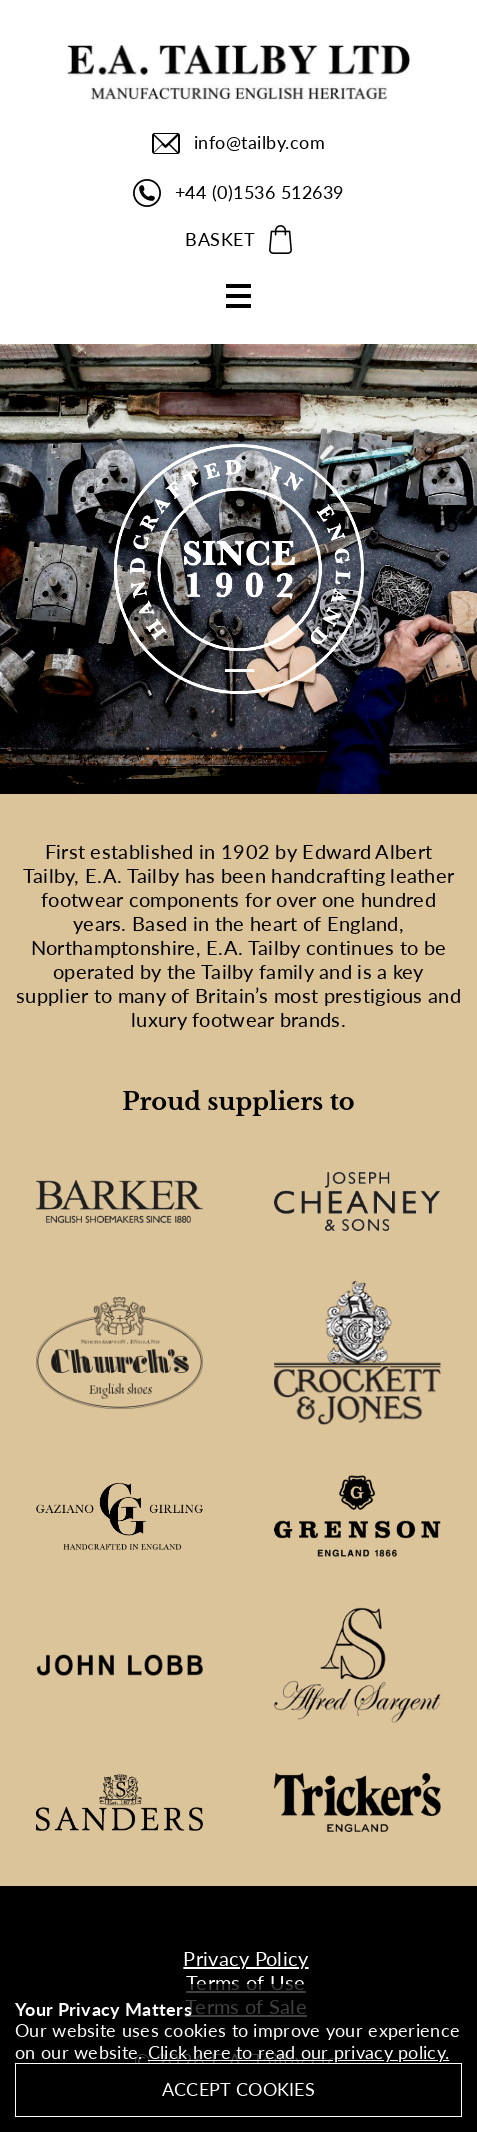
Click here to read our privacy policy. (298, 2052)
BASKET (220, 239)
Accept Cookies (238, 2089)
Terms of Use (246, 1982)
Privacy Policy (245, 1958)
